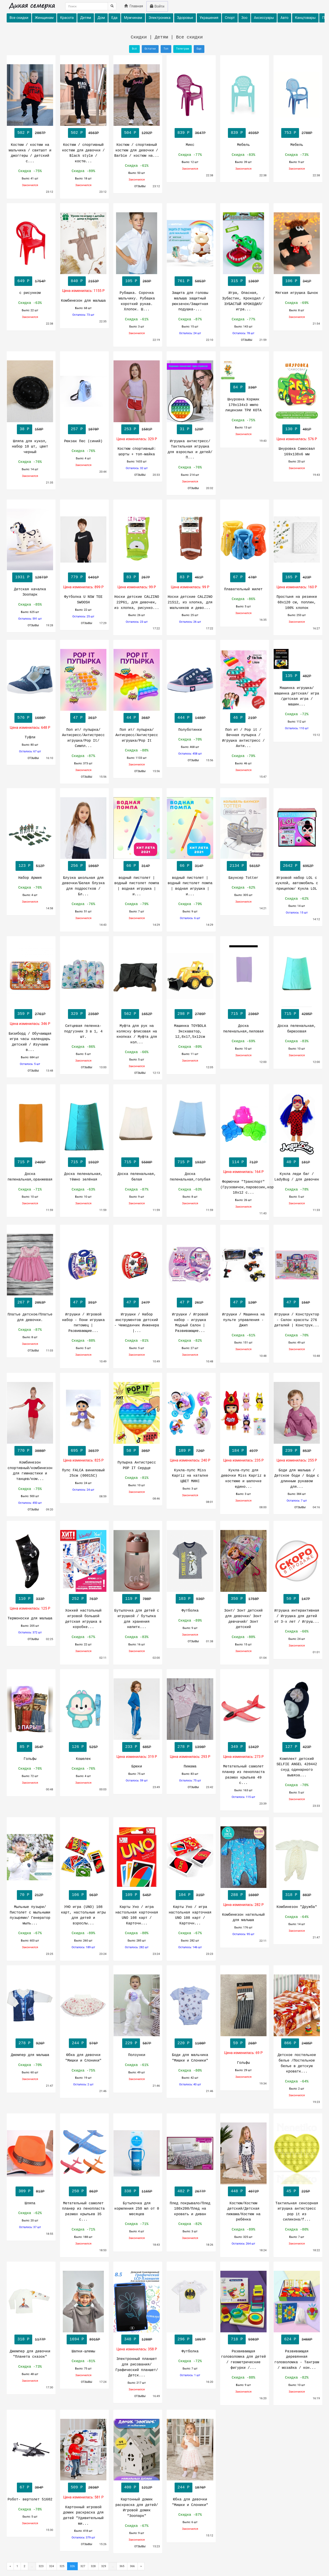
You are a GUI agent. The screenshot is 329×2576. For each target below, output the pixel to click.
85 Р (24, 1747)
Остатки (150, 48)
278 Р (183, 1747)
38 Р (24, 429)
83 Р (131, 577)
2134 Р (237, 865)
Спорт (230, 18)
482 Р (183, 2191)
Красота (67, 18)
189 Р (185, 1450)
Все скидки (19, 18)
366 (132, 2566)
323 (41, 2566)
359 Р (23, 1014)
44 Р (131, 717)
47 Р (78, 717)
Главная (133, 6)
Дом (101, 18)
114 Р (238, 1162)
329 (103, 2566)
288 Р (237, 1895)
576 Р (23, 717)
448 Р (237, 2191)
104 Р (185, 1895)
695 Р (77, 1450)
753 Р (290, 133)
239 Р (291, 1450)
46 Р (238, 717)
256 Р (77, 865)
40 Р (291, 1162)
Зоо (244, 18)
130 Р (291, 429)
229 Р (131, 2043)
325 (62, 2566)
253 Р (130, 429)
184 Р (238, 1450)
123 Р (24, 865)
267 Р (23, 1302)
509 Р (77, 2487)
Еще (199, 48)
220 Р (183, 2043)
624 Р (290, 2339)
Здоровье (185, 18)
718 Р (237, 2339)
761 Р (183, 281)
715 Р (237, 1014)
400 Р (130, 2487)
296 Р (183, 2339)
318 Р (291, 1895)
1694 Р (77, 2339)
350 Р (237, 1598)
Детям (85, 18)
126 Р (78, 1747)
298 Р (183, 1014)
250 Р (78, 2191)
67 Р (238, 577)
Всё (134, 48)
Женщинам (44, 18)
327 (82, 2566)
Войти (157, 6)
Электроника (160, 18)
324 (51, 2566)
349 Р (237, 1747)
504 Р (130, 133)
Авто (284, 18)
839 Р (183, 133)
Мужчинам (133, 18)
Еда (114, 18)
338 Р (130, 2191)
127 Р (291, 1747)
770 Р (23, 1450)
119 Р (131, 1598)
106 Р (291, 281)
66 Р (131, 865)
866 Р (290, 2043)
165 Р (291, 577)
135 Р (291, 676)
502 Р (23, 133)
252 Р (78, 1598)
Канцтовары (305, 18)
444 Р (183, 717)
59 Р (238, 2043)
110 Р (24, 1598)
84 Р (238, 387)
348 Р (130, 2339)
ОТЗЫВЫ (140, 186)
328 (93, 2566)
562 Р (130, 1014)
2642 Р (290, 865)
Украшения (209, 18)
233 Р (131, 1747)
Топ (166, 48)
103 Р (185, 1598)
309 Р (24, 2191)
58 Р (131, 1450)
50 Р (291, 1598)
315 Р (237, 281)
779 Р (77, 577)
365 (122, 2566)
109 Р (131, 1895)
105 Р (131, 281)
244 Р (78, 2043)
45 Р (291, 2191)
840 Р (77, 281)
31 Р (184, 429)
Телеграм (182, 48)
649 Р (23, 281)
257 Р (77, 429)
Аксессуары (264, 18)
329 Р (77, 1014)
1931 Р (22, 577)
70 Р (24, 1895)
